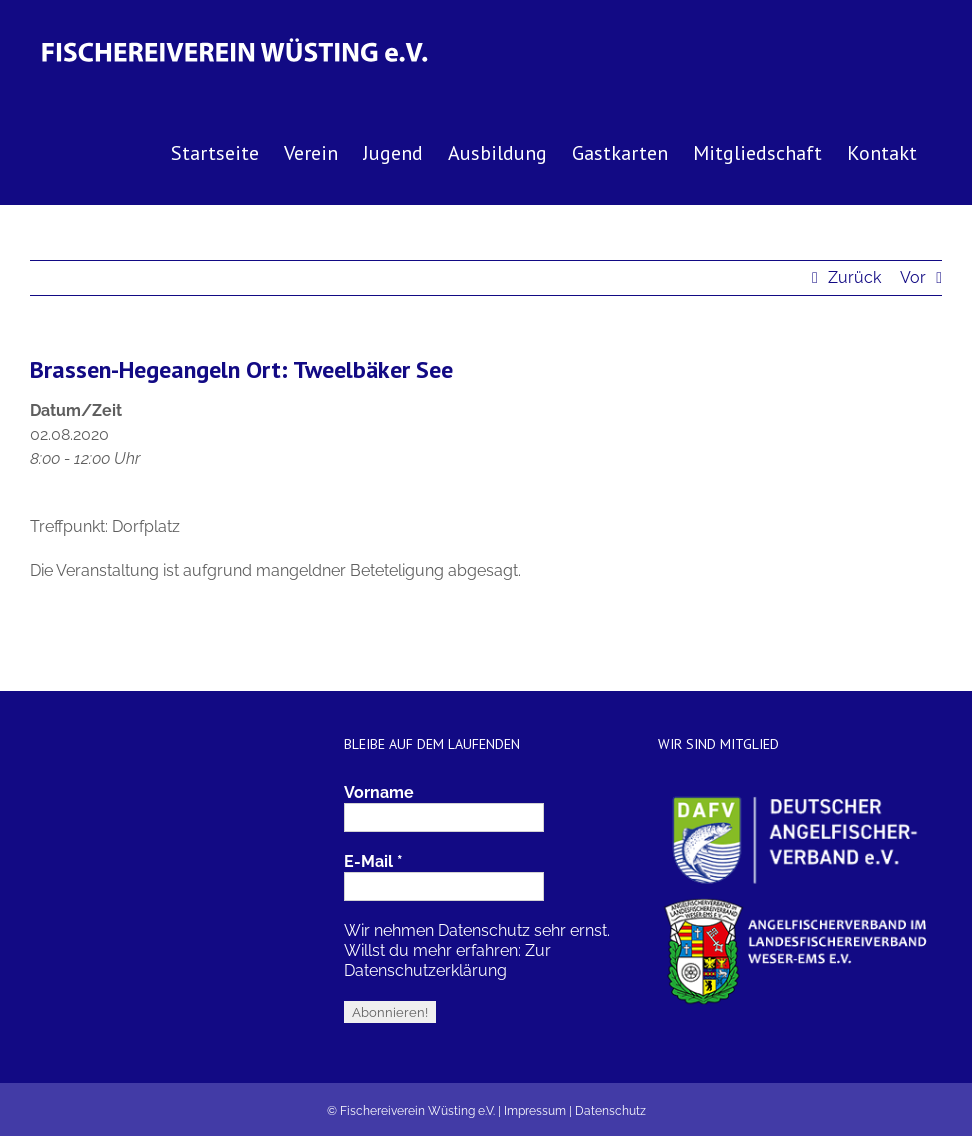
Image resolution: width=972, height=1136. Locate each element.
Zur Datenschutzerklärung (447, 960)
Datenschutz (610, 1111)
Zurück (854, 277)
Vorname (379, 792)
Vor (913, 277)
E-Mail (373, 861)
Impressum (535, 1111)
